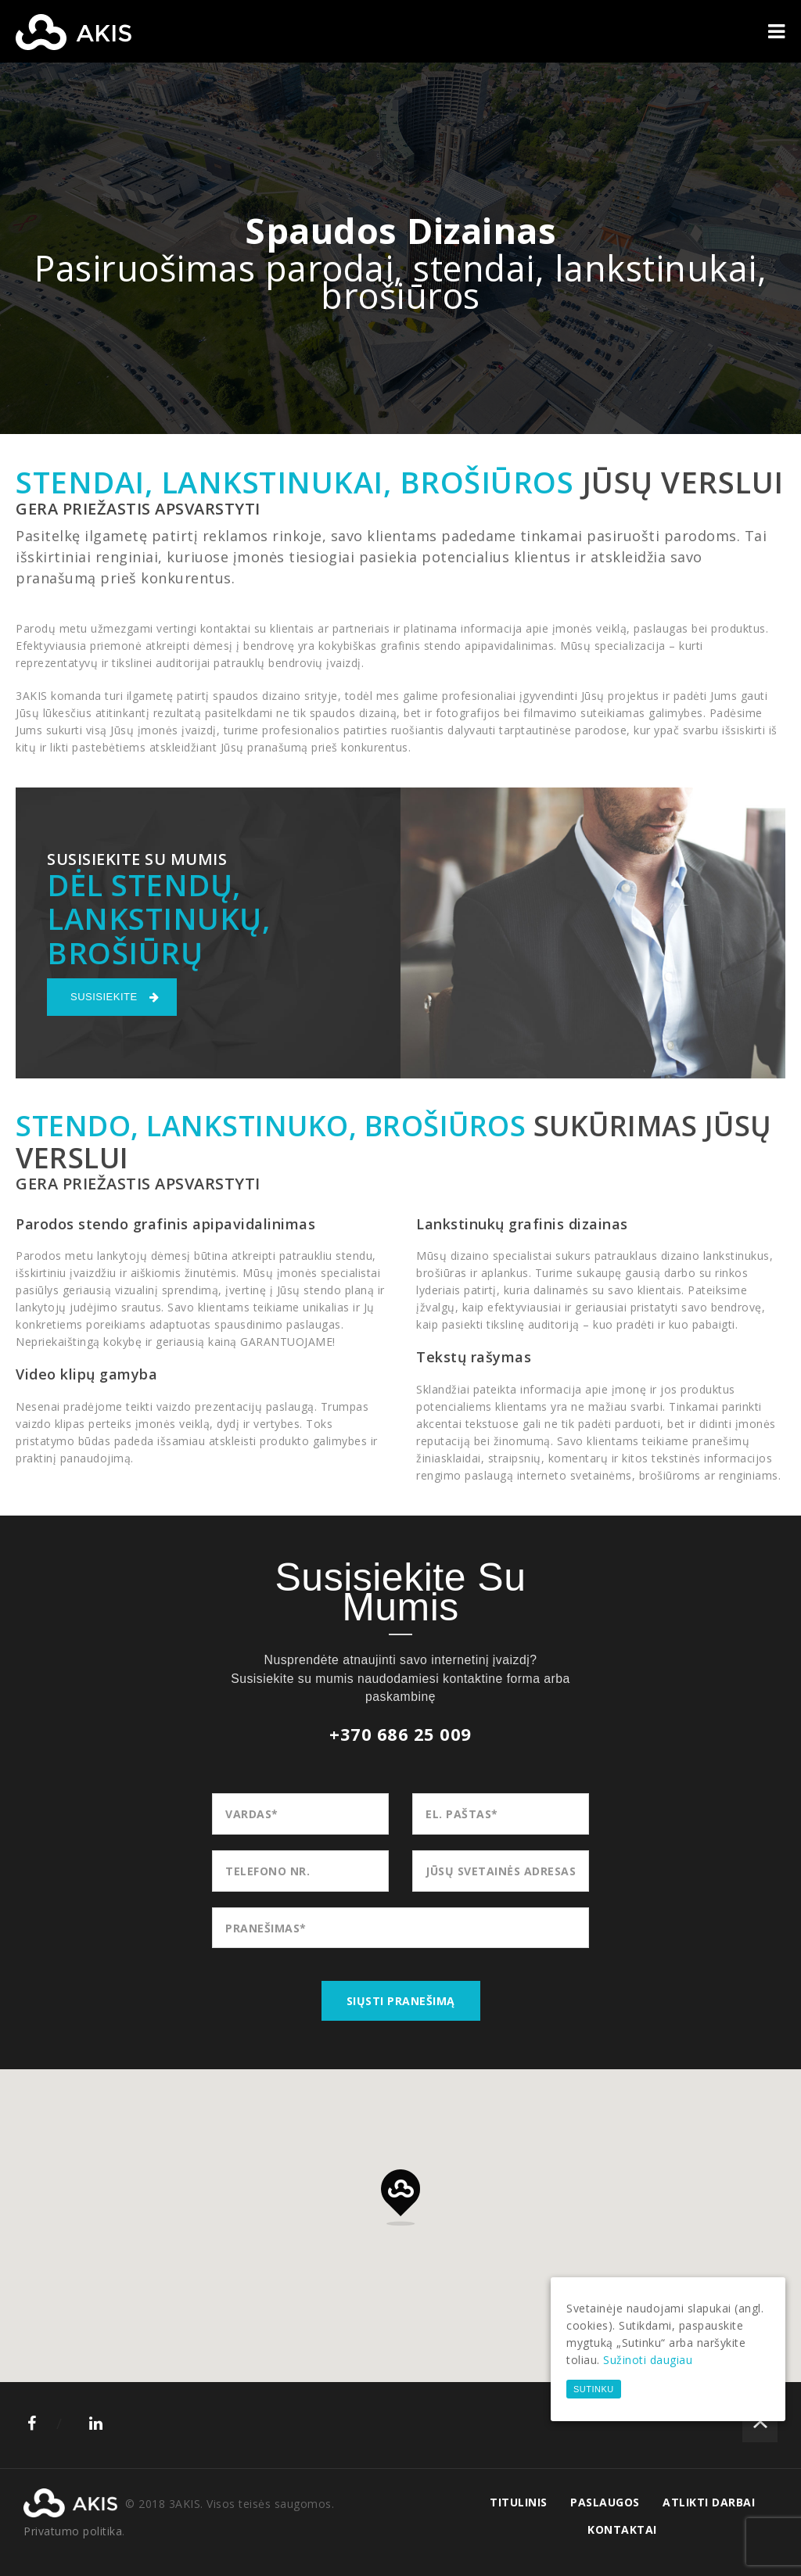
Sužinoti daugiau (647, 2359)
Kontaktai (622, 2529)
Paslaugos (605, 2502)
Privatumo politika (72, 2531)
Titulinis (519, 2502)
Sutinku (593, 2389)
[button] (400, 2197)
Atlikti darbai (709, 2502)
